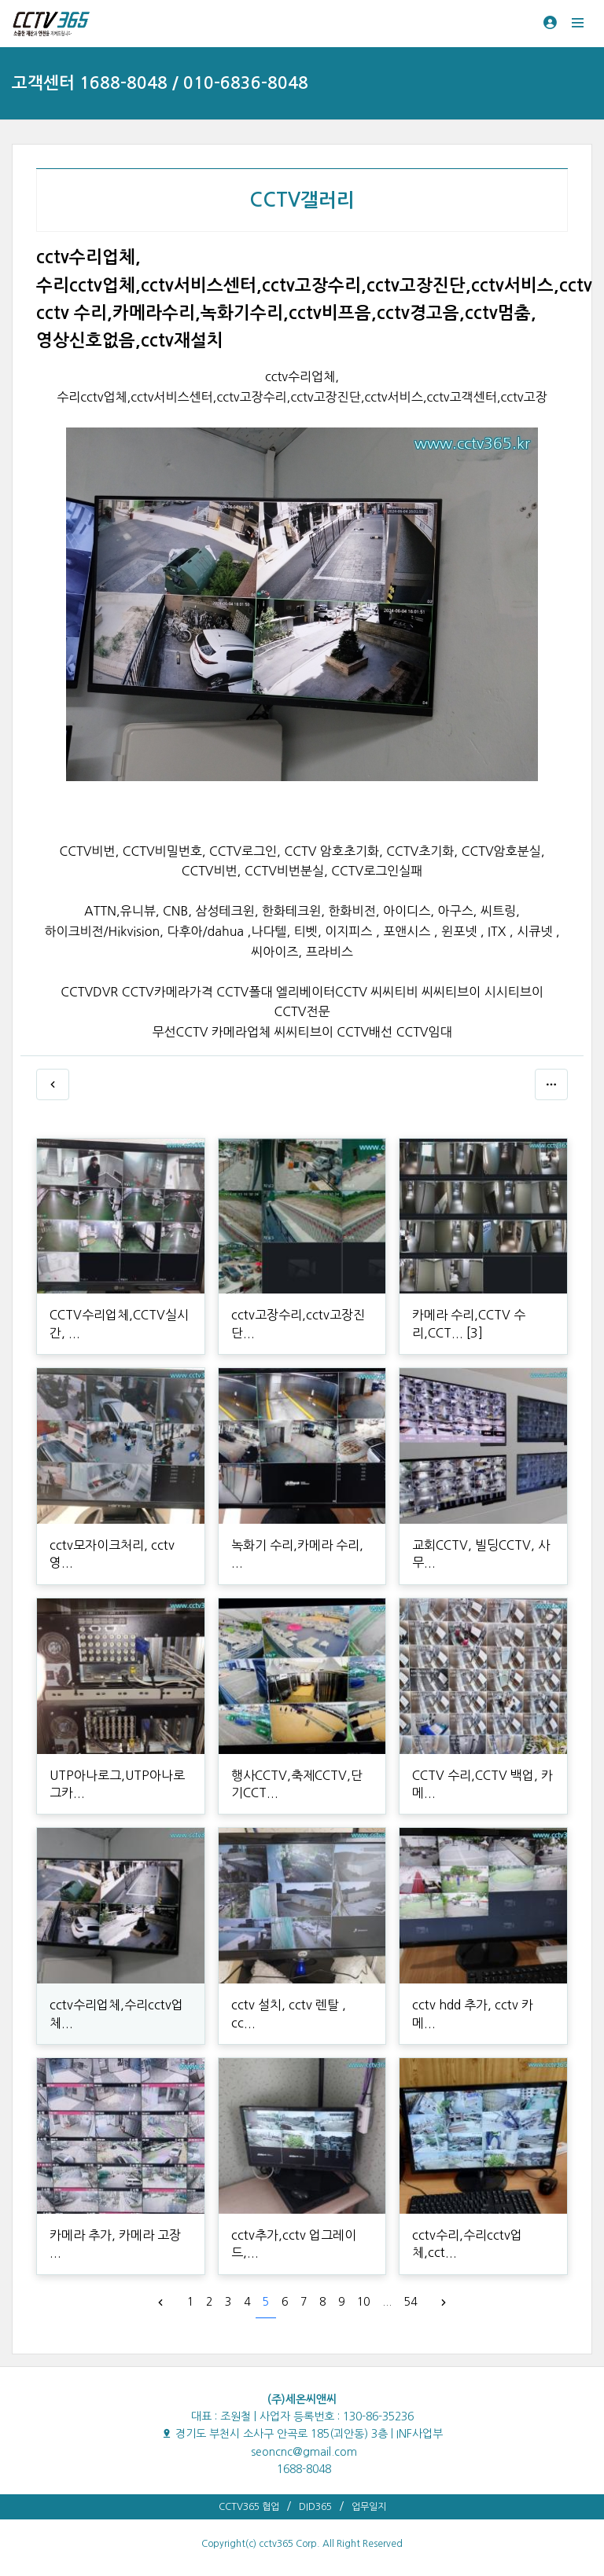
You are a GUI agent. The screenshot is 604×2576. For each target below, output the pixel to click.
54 (410, 2301)
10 (363, 2301)
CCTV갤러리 (302, 200)
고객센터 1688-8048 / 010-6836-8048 (160, 83)
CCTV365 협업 (249, 2507)
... (387, 2301)
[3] (474, 1333)
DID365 (315, 2507)
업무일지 (369, 2507)
